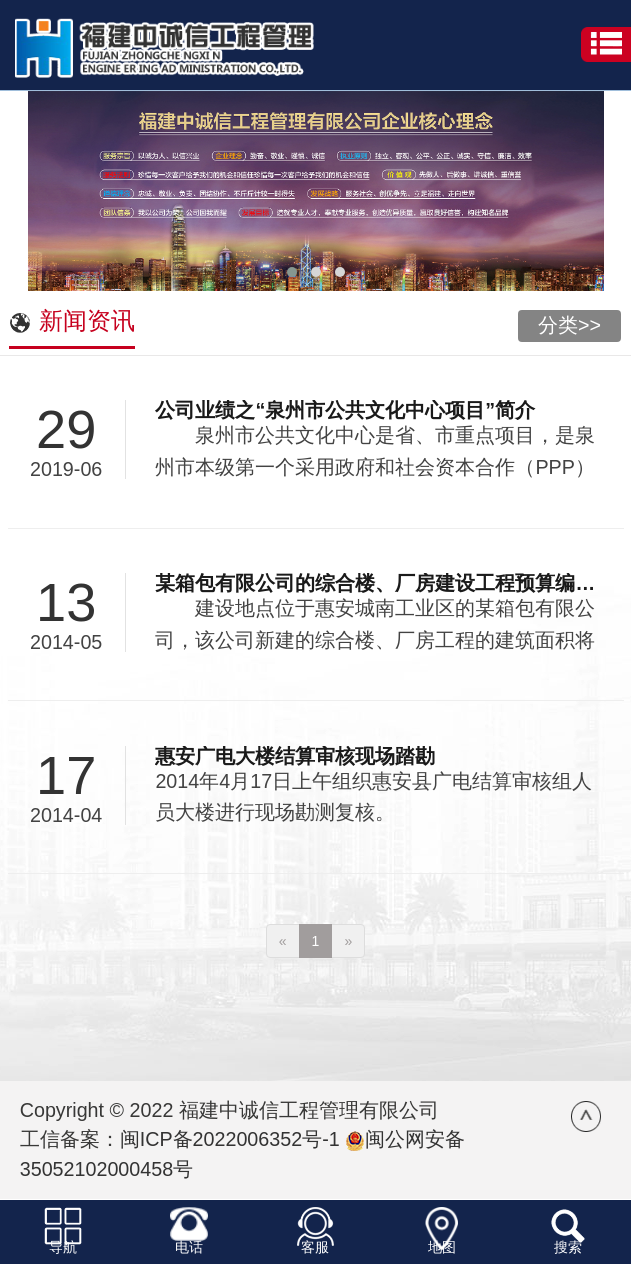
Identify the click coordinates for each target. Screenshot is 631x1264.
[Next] (348, 941)
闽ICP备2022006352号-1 (230, 1139)
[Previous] (283, 941)
